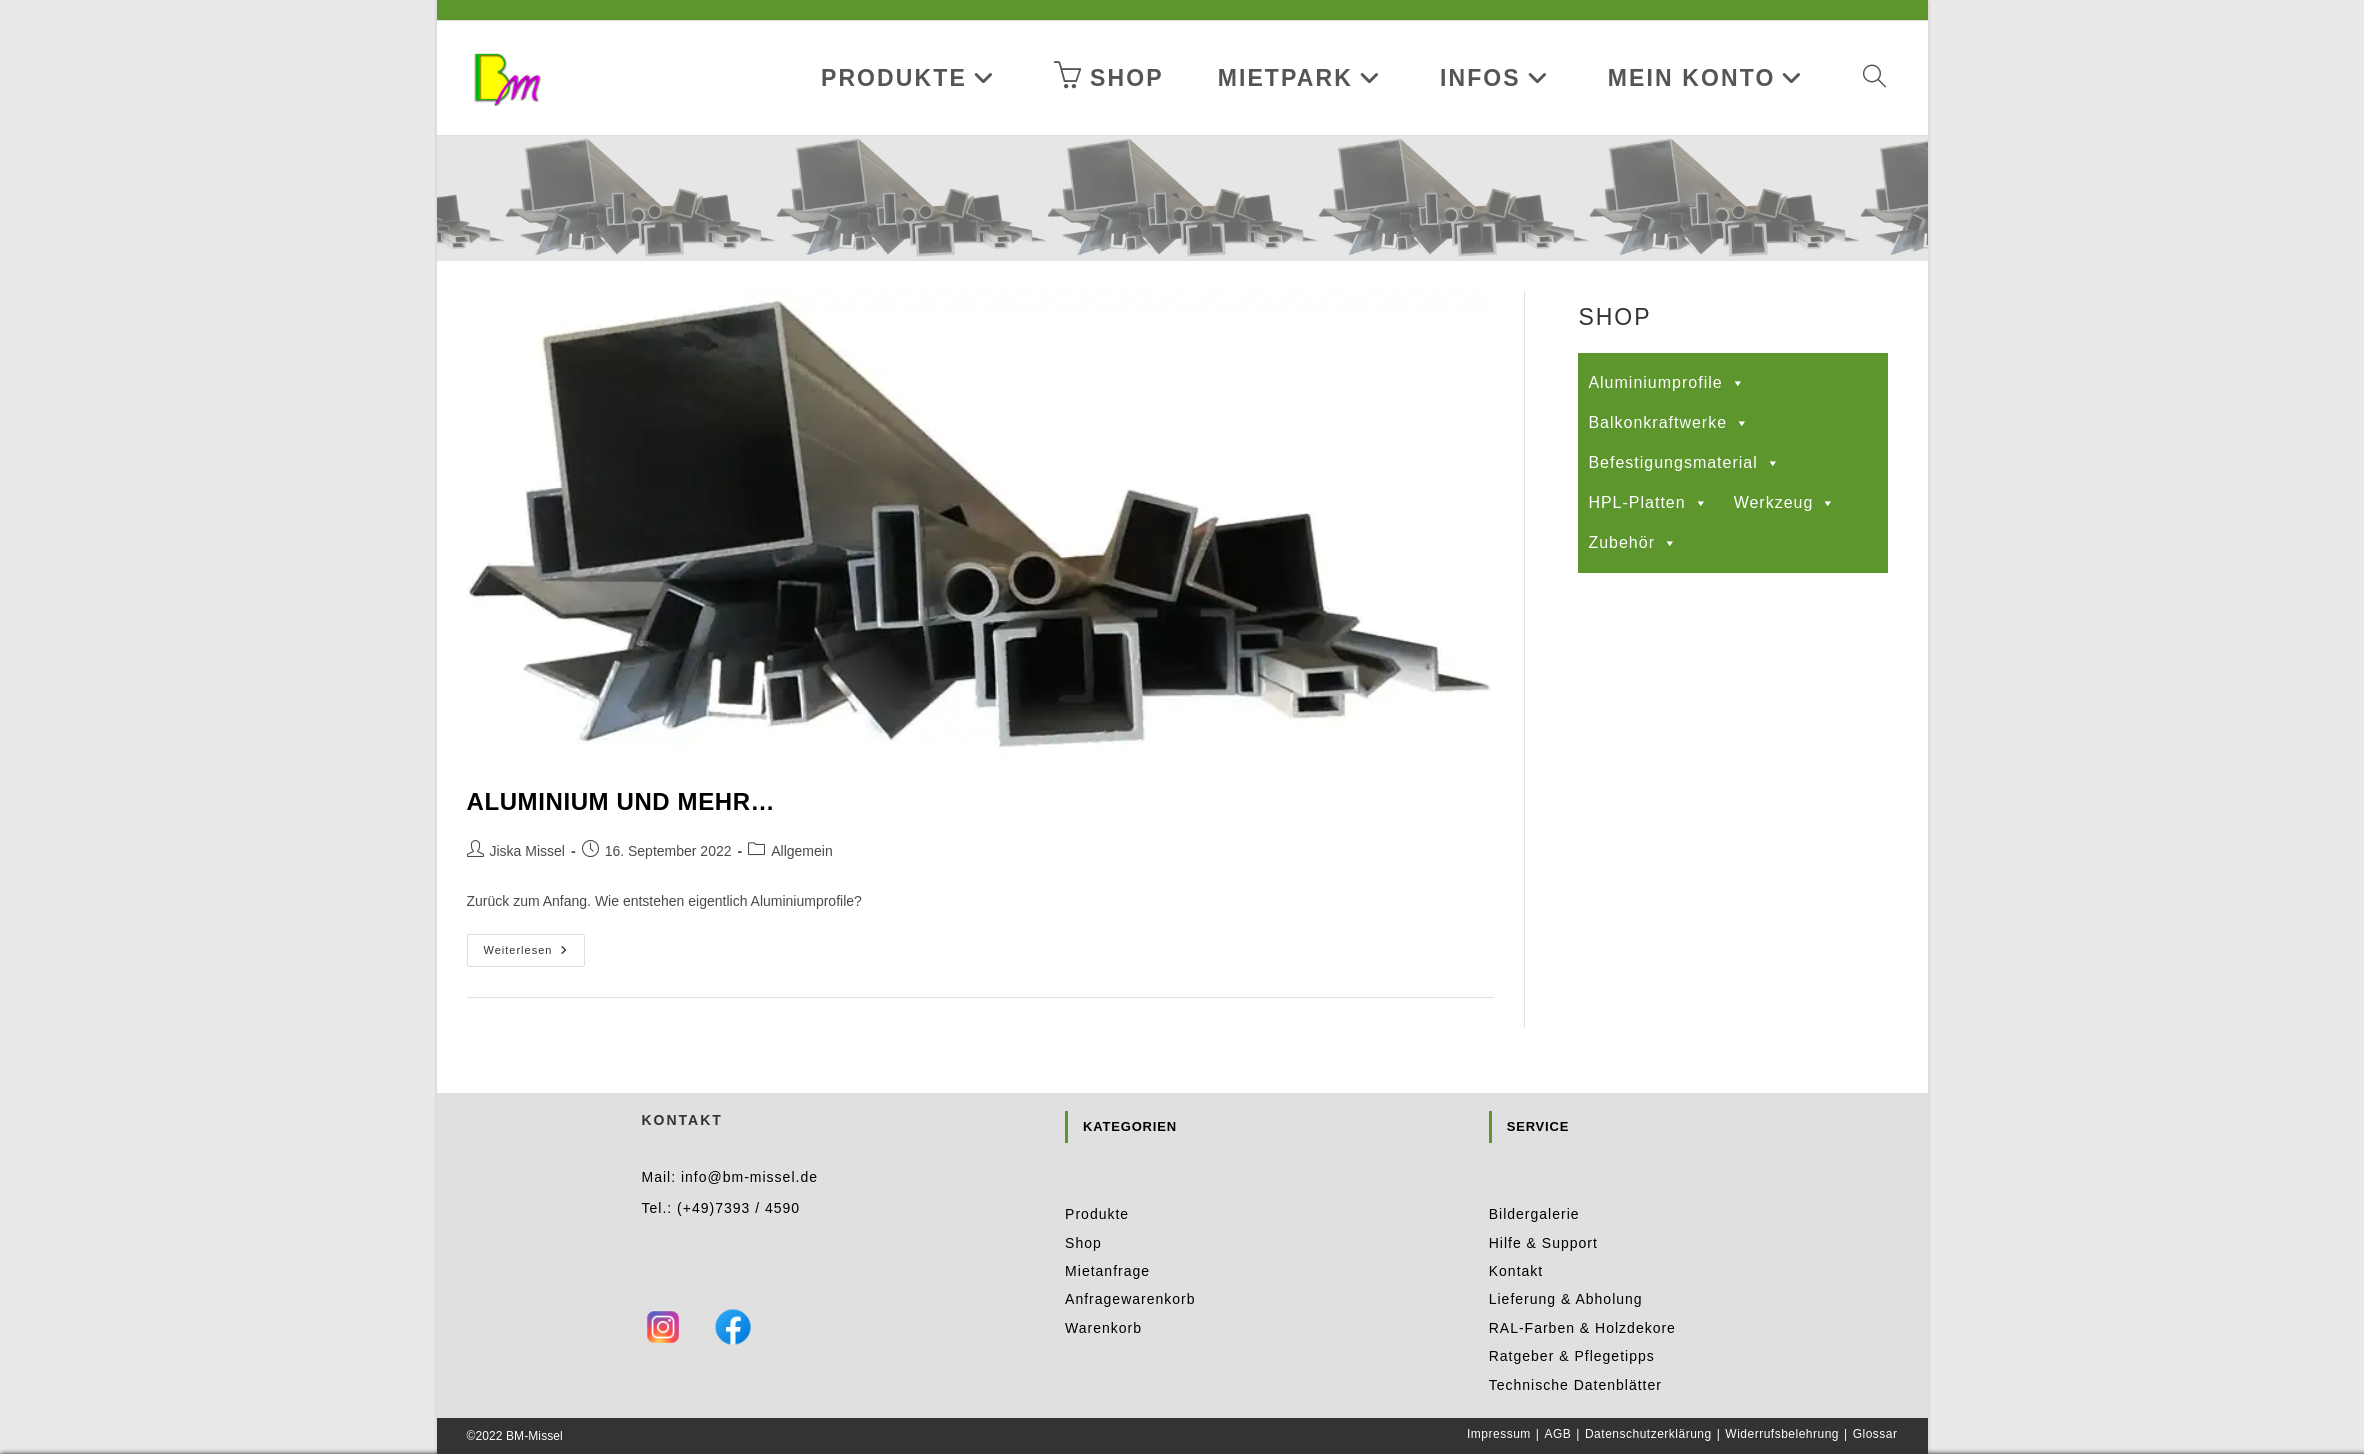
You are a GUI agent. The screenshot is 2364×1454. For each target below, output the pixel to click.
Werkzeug (1785, 503)
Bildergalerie (1534, 1180)
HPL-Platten (1648, 503)
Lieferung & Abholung (1566, 1265)
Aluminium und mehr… (621, 801)
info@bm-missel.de (749, 1143)
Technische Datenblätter (1575, 1350)
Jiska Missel (527, 851)
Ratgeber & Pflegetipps (1572, 1322)
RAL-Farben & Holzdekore (1582, 1294)
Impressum (1499, 1400)
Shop (1083, 1208)
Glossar (1875, 1400)
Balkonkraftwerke (1669, 423)
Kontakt (1516, 1237)
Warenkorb (1103, 1294)
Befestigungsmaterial (1684, 463)
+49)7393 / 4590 (741, 1173)
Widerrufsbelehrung (1782, 1400)
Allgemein (801, 851)
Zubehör (1633, 543)
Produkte (1097, 1180)
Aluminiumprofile (1666, 383)
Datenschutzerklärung (1648, 1400)
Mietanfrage (1107, 1237)
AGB (1557, 1400)
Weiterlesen (535, 955)
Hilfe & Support (1543, 1208)
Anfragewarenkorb (1130, 1265)
